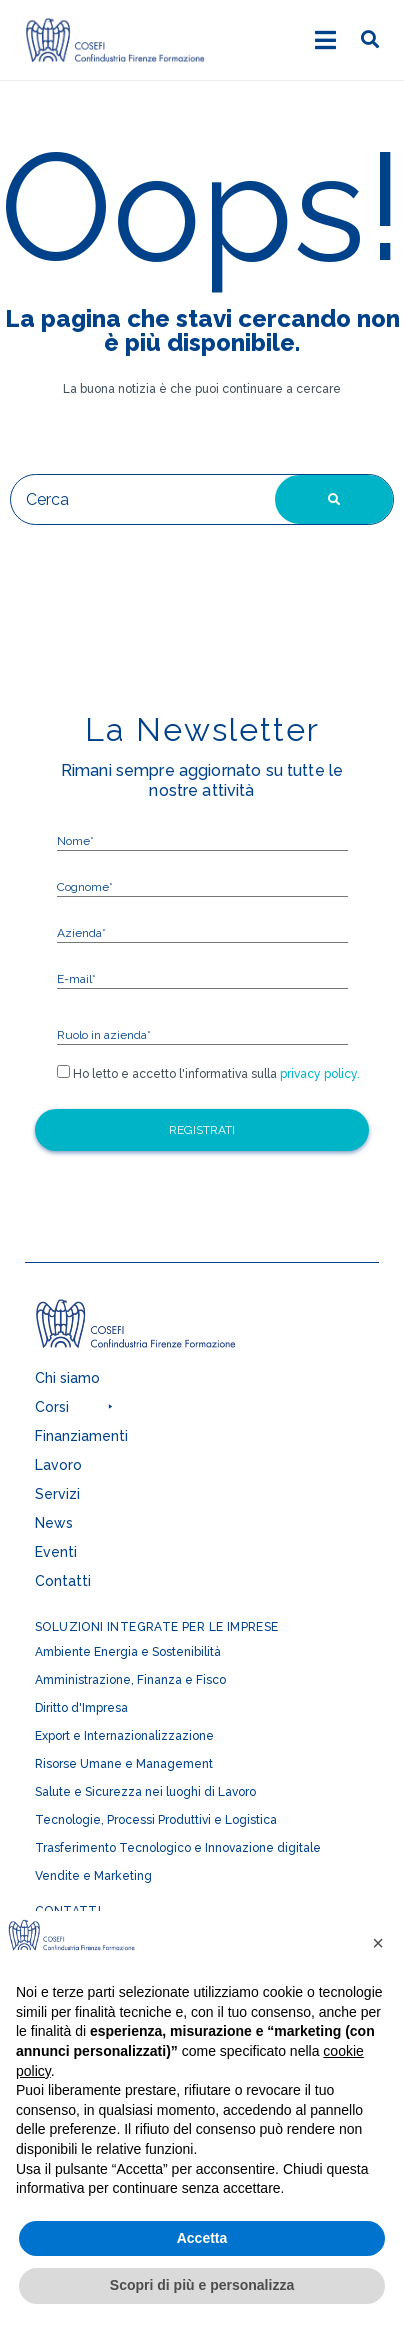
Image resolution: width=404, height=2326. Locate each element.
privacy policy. (318, 1074)
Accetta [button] (202, 2238)
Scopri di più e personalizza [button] (202, 2285)
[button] (185, 1412)
